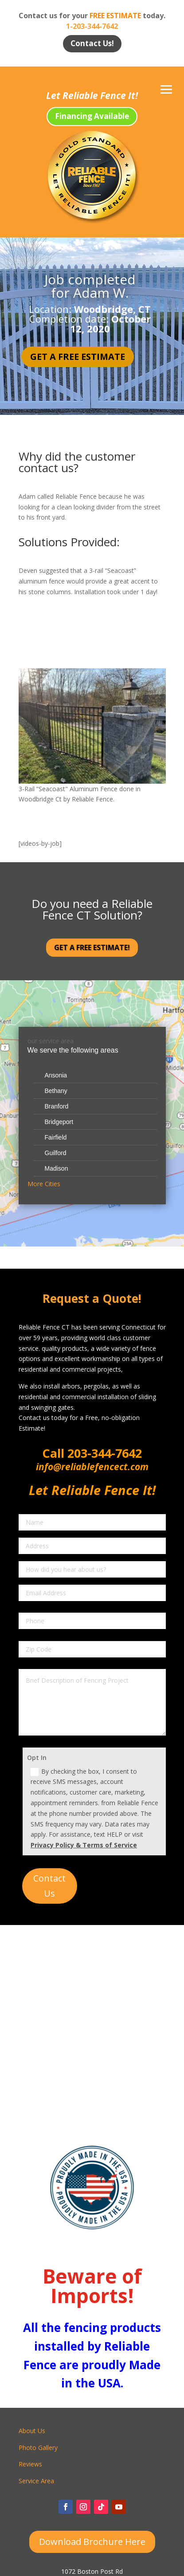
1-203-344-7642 (92, 26)
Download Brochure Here (92, 2542)
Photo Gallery (38, 2447)
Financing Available (92, 116)
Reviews (30, 2464)
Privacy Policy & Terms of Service (84, 1845)
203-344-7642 (103, 1453)
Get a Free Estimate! (92, 947)
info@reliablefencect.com (92, 1466)
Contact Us (49, 1885)
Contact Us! (92, 43)
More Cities (43, 1184)
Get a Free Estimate (77, 357)
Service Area (36, 2481)
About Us (32, 2430)
